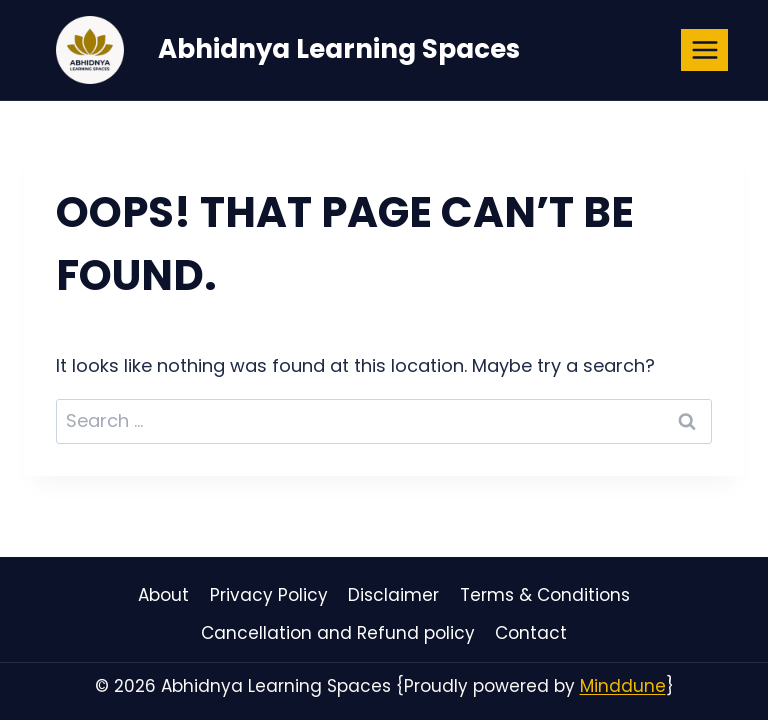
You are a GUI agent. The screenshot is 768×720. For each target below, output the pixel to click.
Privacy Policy (269, 595)
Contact (531, 633)
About (163, 595)
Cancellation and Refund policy (338, 633)
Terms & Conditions (545, 595)
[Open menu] (704, 49)
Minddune (623, 686)
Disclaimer (393, 595)
